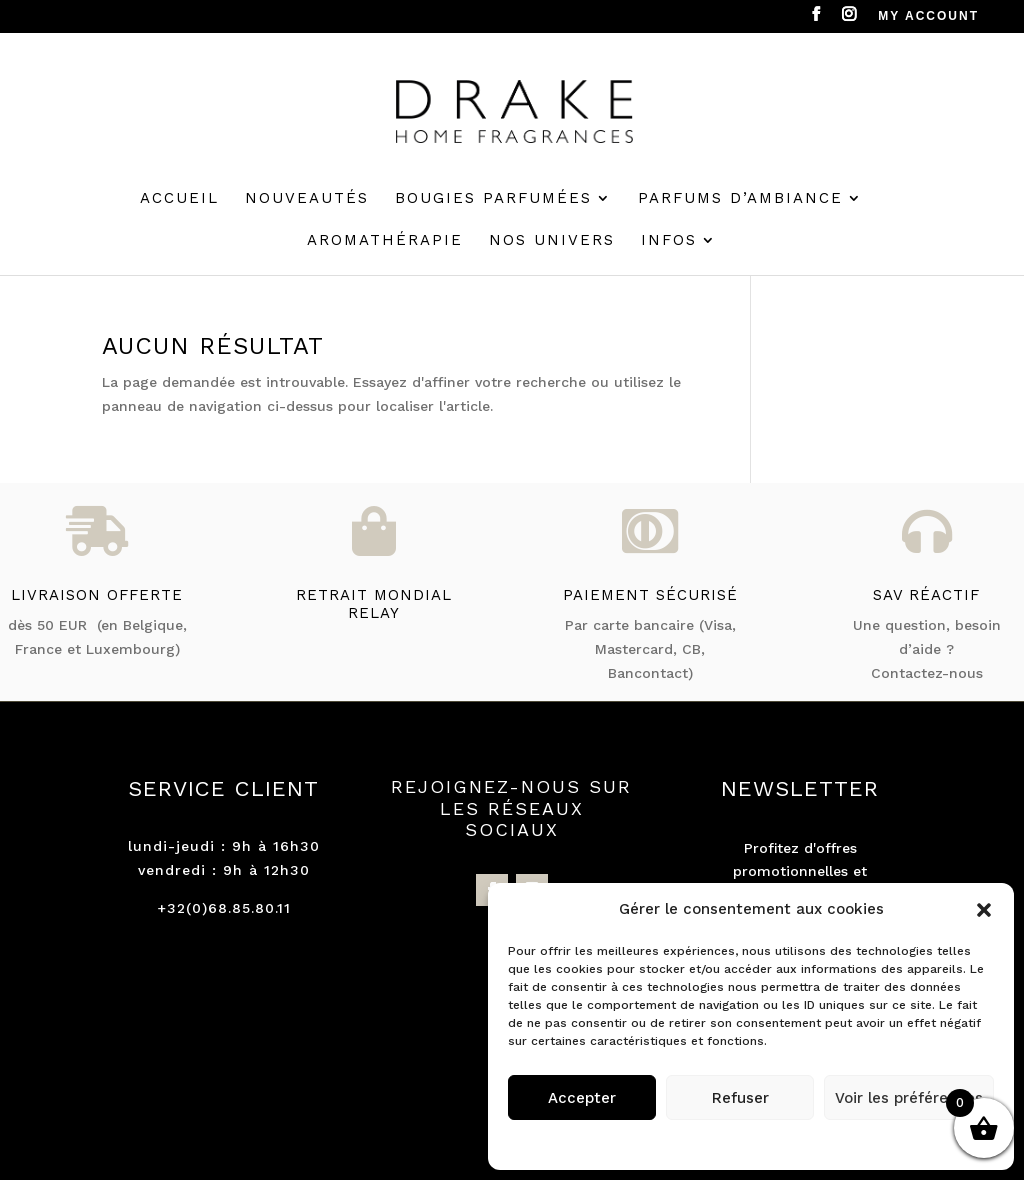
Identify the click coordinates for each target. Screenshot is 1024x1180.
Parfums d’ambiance (740, 199)
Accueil (179, 199)
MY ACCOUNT (928, 16)
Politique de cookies (741, 1142)
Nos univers (552, 241)
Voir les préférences (909, 1098)
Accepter (582, 1098)
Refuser (740, 1098)
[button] (984, 910)
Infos (669, 241)
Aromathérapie (385, 241)
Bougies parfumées (493, 199)
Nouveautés (307, 199)
